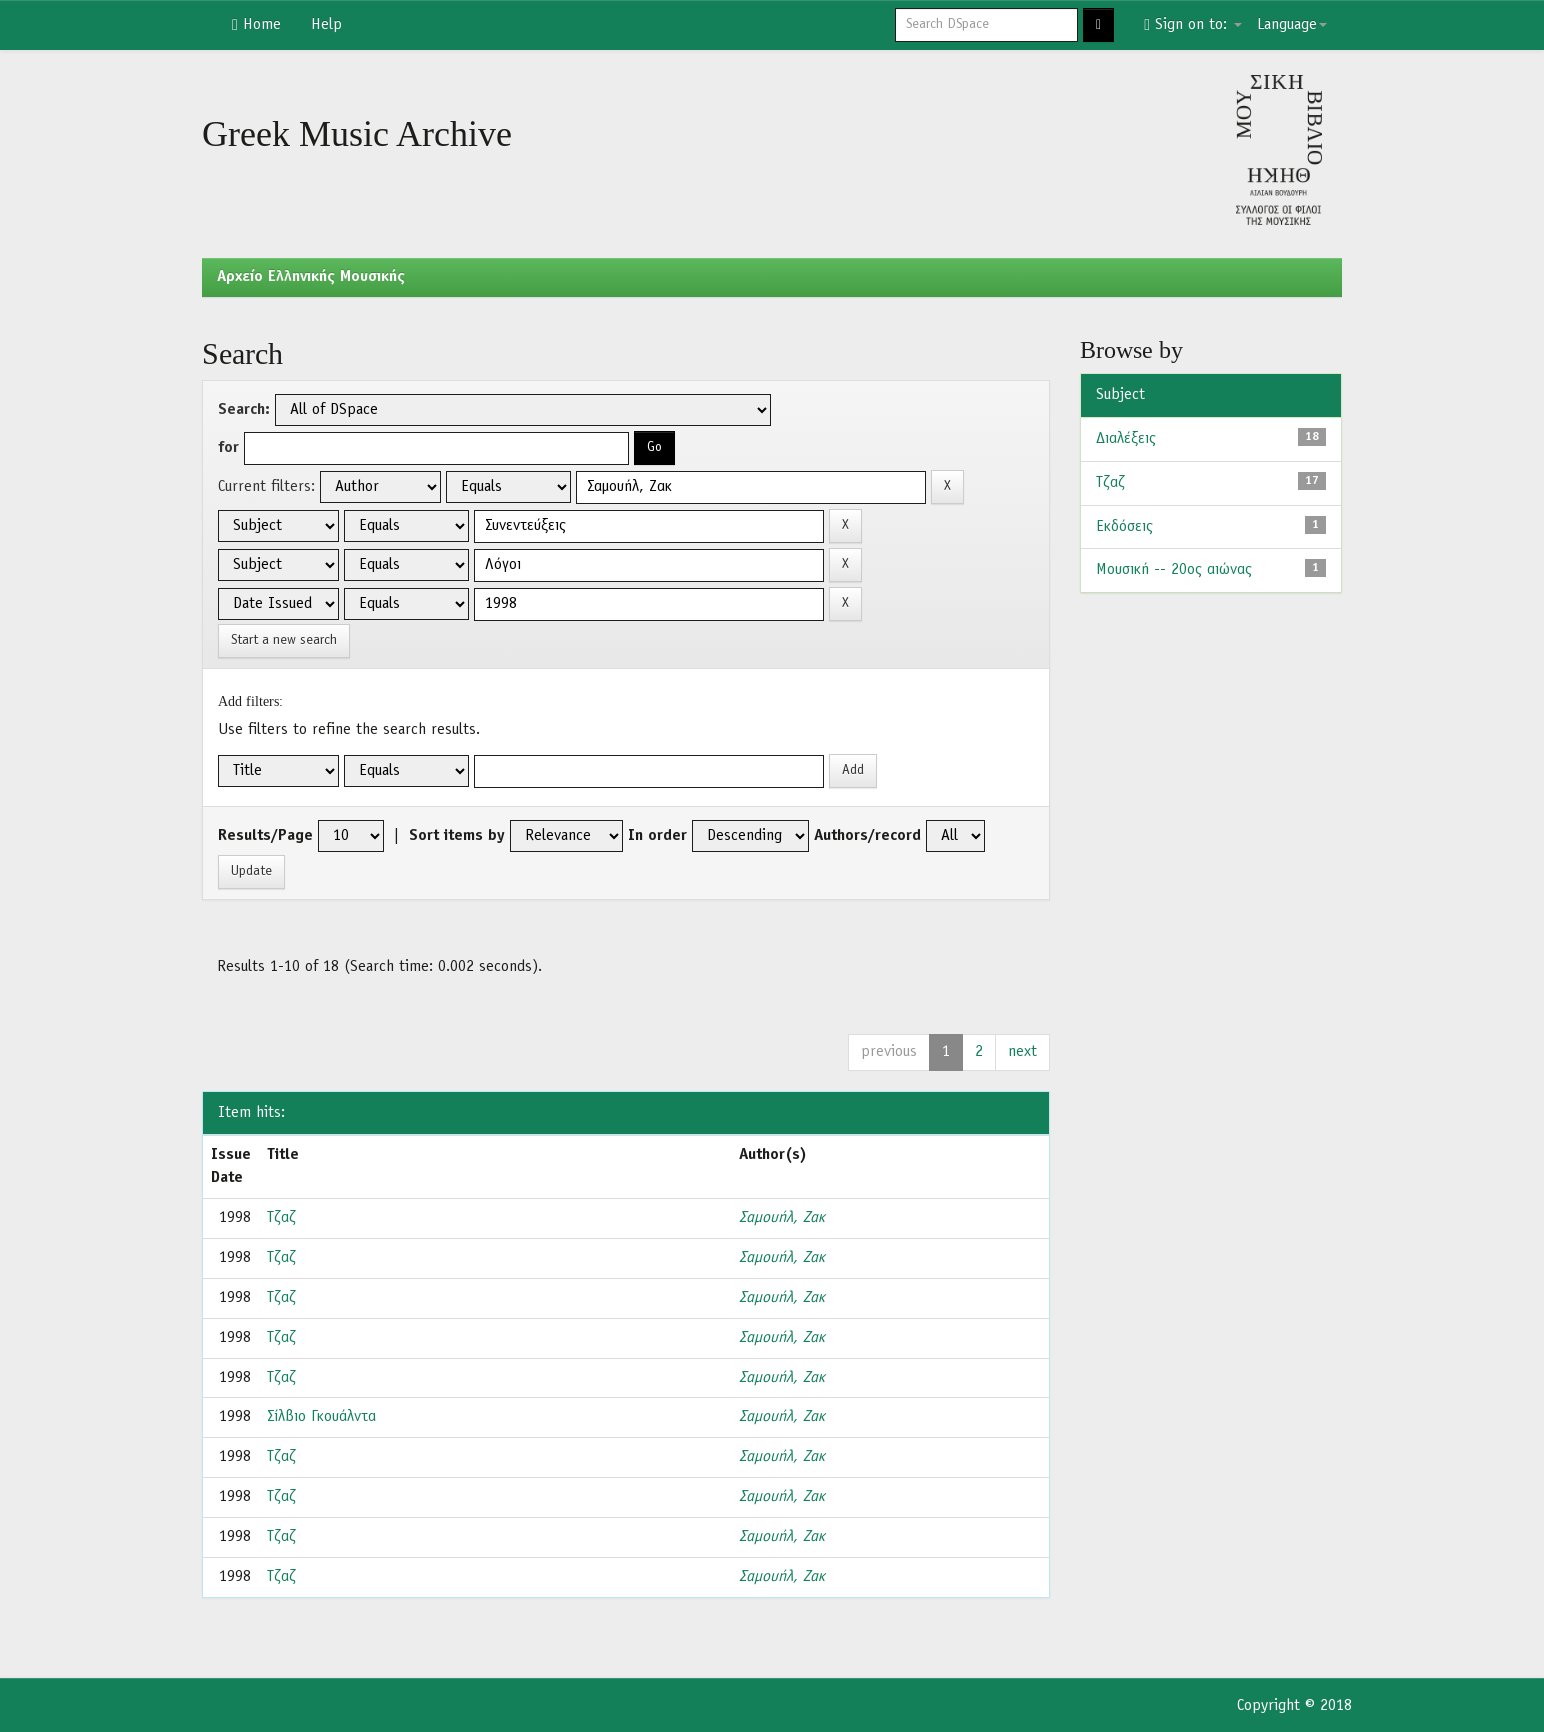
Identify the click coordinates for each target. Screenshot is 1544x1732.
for (228, 448)
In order (657, 836)
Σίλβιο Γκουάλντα (321, 1417)
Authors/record (867, 836)
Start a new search (284, 640)
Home (256, 25)
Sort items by (457, 836)
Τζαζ (281, 1218)
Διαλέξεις (1126, 439)
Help (326, 25)
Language (1292, 25)
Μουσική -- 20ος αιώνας (1174, 570)
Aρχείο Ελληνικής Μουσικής (311, 277)
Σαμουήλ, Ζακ (782, 1218)
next (1022, 1052)
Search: (244, 410)
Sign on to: (1193, 25)
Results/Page (265, 836)
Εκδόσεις (1124, 527)
